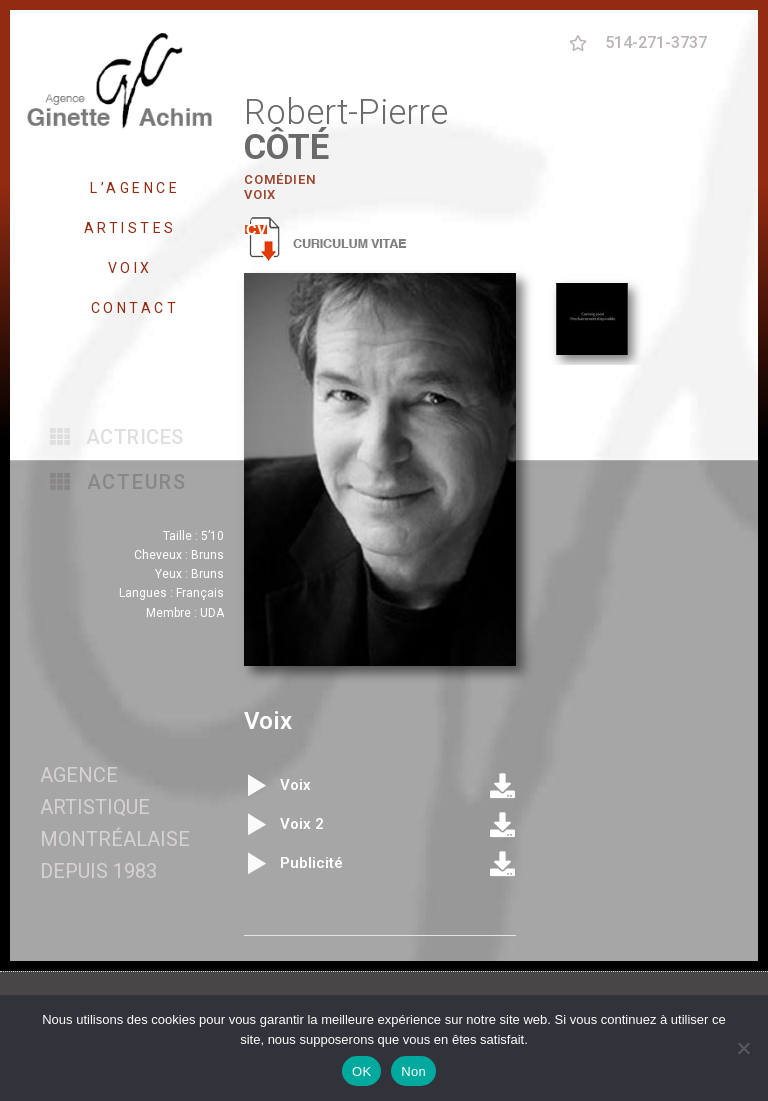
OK (361, 1071)
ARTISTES (135, 228)
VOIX (135, 268)
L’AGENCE (135, 188)
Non (413, 1071)
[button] (117, 437)
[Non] (743, 1048)
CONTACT (135, 308)
